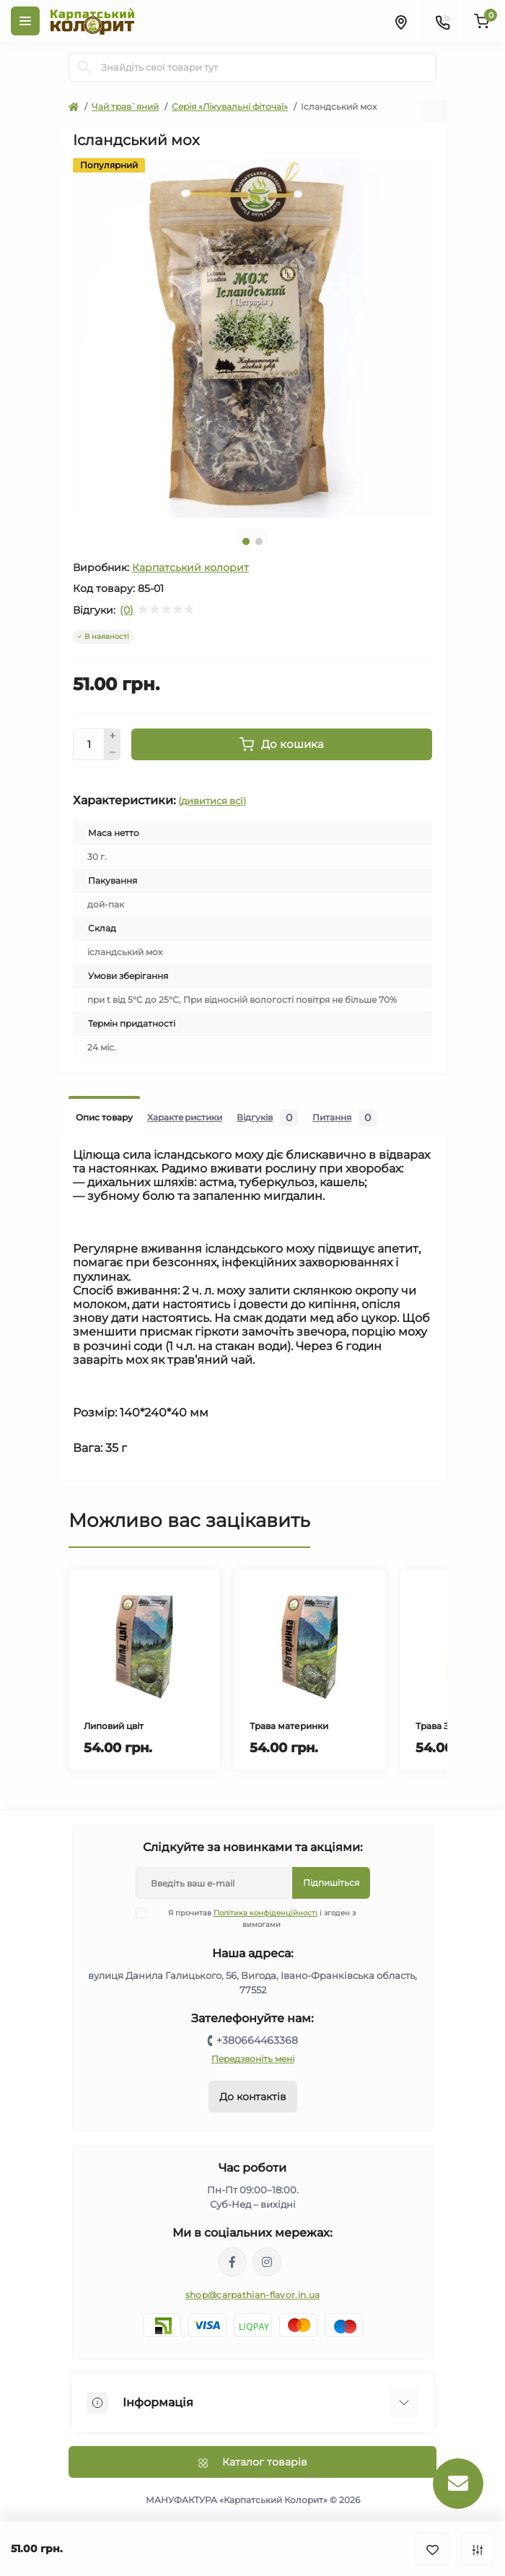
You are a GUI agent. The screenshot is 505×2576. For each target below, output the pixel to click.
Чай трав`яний (125, 106)
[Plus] (112, 736)
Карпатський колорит (190, 567)
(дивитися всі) (212, 800)
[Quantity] (89, 744)
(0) (126, 610)
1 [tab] (246, 541)
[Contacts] (442, 21)
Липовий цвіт (114, 1725)
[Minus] (112, 752)
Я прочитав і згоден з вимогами (255, 1918)
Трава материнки (289, 1725)
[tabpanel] (252, 338)
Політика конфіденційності (265, 1913)
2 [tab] (259, 541)
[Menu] (25, 20)
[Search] (84, 67)
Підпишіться (331, 1882)
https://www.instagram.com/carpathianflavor (267, 2262)
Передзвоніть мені (252, 2058)
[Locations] (400, 21)
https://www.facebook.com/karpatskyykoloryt (232, 2262)
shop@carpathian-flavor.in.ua (252, 2294)
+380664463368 (257, 2040)
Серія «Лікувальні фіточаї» (230, 106)
